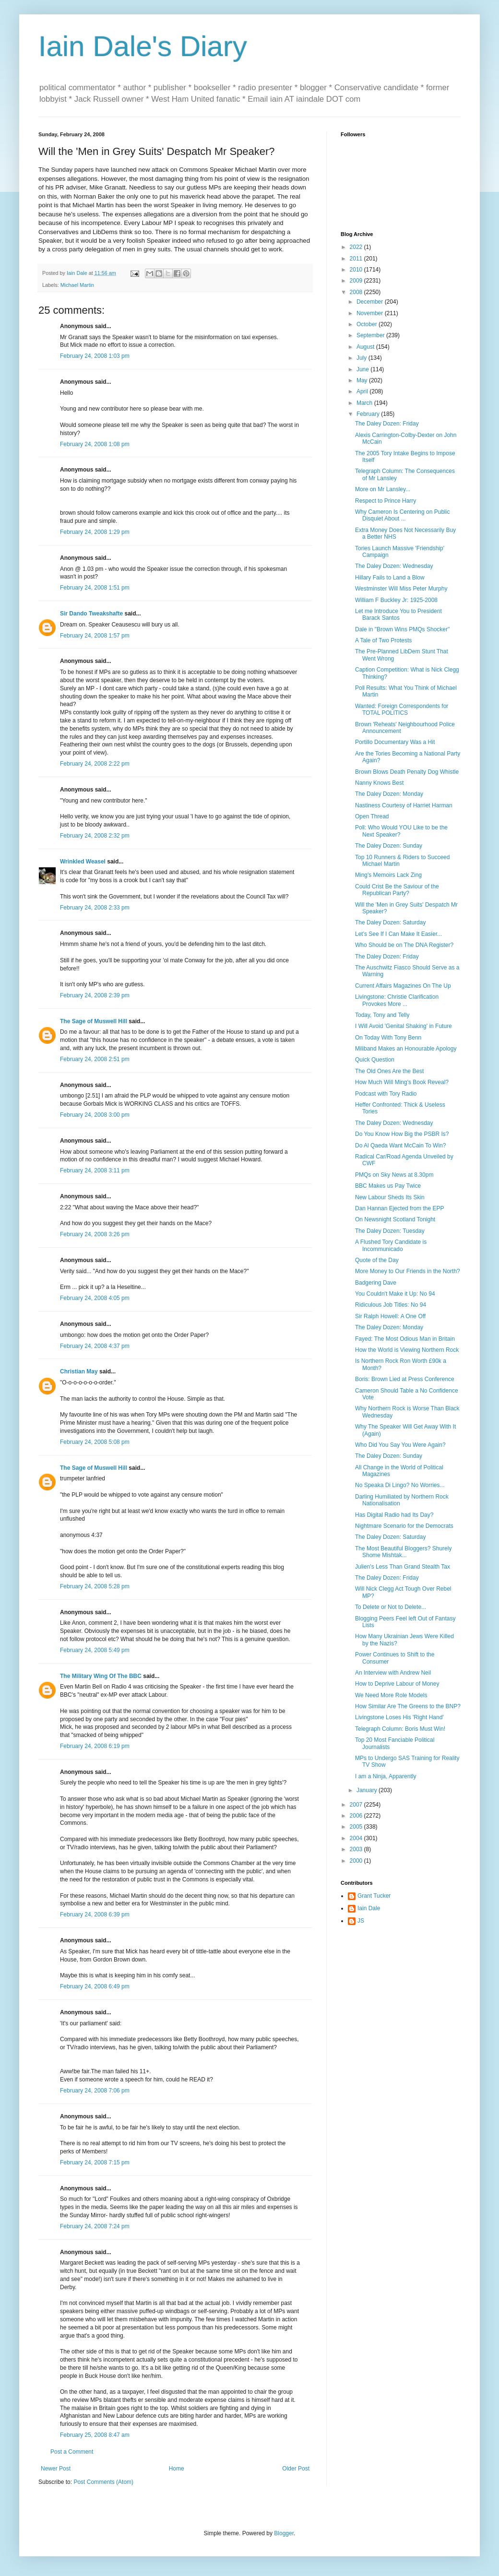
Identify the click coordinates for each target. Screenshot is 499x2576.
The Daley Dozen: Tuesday (390, 1231)
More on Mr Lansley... (382, 489)
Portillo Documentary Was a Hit (395, 742)
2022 (357, 247)
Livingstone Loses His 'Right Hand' (399, 1717)
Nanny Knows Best (379, 783)
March (365, 403)
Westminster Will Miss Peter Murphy (401, 588)
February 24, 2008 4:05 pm (95, 1298)
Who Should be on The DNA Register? (404, 945)
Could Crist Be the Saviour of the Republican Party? (397, 890)
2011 (357, 258)
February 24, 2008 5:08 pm (95, 1442)
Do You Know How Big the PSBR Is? (402, 1134)
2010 (357, 269)
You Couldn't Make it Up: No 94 (395, 1293)
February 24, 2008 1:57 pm (95, 635)
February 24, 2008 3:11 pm (95, 1170)
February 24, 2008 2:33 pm (95, 907)
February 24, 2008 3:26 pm (95, 1234)
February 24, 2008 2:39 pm (95, 995)
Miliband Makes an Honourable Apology (405, 1048)
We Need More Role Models (391, 1695)
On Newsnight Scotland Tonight (395, 1219)
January (367, 1790)
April (362, 391)
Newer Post (56, 2468)
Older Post (295, 2468)
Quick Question (374, 1059)
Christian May (79, 1371)
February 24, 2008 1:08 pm (95, 444)
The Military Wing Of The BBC (101, 1676)
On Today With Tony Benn (388, 1037)
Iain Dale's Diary (142, 46)
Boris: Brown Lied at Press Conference (404, 1379)
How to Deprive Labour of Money (397, 1683)
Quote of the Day (377, 1260)
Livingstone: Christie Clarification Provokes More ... (397, 1000)
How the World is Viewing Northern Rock (407, 1350)
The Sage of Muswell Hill (93, 1021)
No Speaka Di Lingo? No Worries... (400, 1485)
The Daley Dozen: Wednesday (394, 566)
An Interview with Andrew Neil (393, 1672)
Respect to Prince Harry (385, 500)
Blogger (284, 2533)
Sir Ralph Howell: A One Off (390, 1316)
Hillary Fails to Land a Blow (390, 577)
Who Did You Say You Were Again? (400, 1445)
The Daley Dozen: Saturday (390, 922)
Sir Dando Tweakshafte (91, 613)
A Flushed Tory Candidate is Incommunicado (391, 1245)
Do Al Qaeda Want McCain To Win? (400, 1145)
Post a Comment (71, 2451)
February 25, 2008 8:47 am (95, 2435)
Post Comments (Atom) (103, 2482)
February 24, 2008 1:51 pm (95, 587)
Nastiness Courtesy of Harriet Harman (403, 805)
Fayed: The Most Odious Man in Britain (405, 1338)
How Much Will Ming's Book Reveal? (402, 1082)
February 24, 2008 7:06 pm (95, 2090)
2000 (357, 1860)
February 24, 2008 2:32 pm (95, 835)
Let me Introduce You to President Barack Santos (398, 614)
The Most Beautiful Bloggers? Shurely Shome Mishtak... (403, 1552)
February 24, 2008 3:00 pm (95, 1114)
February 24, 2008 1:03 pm (95, 356)
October (367, 324)
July (362, 357)
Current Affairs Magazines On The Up (403, 985)
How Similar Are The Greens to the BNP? (408, 1706)
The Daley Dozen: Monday (389, 794)
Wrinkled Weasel (83, 861)
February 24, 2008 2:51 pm (95, 1059)
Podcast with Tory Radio (386, 1093)
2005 (357, 1826)
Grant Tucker (374, 1895)
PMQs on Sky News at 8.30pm (394, 1174)
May (362, 380)
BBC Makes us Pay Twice (388, 1185)
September (371, 335)
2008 (357, 292)
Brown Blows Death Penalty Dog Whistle (407, 771)
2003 (357, 1849)
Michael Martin (77, 285)
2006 (357, 1815)
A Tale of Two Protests (383, 640)
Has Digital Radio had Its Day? (394, 1515)
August (366, 346)
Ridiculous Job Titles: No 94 (390, 1304)
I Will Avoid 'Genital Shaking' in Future (403, 1026)
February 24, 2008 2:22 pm (95, 763)
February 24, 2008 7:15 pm (95, 2162)
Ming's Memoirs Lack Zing (388, 875)
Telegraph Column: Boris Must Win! (400, 1728)
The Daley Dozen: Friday (387, 423)
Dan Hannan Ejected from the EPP (399, 1208)
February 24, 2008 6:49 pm (95, 1986)
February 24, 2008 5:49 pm (95, 1650)
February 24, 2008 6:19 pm (95, 1746)
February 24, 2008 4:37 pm (95, 1346)
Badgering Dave (375, 1282)
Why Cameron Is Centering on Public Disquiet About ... (402, 515)
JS (360, 1920)
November (370, 313)
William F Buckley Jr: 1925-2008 (396, 600)
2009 (357, 280)
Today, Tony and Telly (382, 1015)
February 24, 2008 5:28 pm (95, 1586)
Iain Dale (368, 1908)
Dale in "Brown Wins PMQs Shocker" (402, 629)
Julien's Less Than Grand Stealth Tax (402, 1566)
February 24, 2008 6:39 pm (95, 1914)
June (363, 369)
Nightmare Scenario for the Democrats (404, 1526)
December (370, 301)
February (368, 414)
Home (176, 2468)
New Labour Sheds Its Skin (390, 1197)
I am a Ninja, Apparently (385, 1776)
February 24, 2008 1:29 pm (95, 532)
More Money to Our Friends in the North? (407, 1271)
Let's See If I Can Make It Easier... (398, 934)
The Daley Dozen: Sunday (388, 845)
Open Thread (372, 816)
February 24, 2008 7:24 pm (95, 2226)
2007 (357, 1804)
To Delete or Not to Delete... (390, 1607)
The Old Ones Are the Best (389, 1071)
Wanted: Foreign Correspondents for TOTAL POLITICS (401, 709)
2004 (357, 1838)
